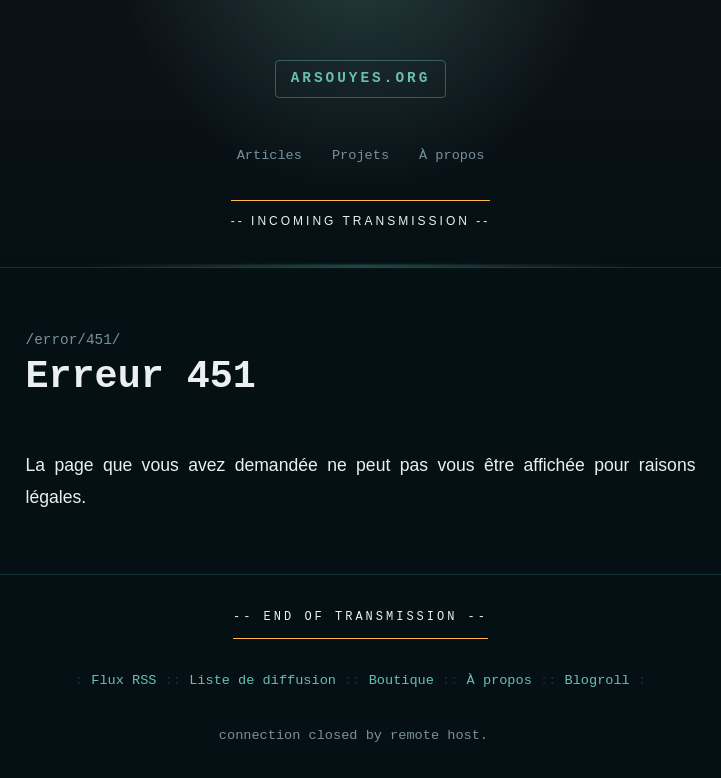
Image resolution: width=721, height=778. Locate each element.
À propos (451, 155)
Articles (269, 155)
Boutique (401, 680)
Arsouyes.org (361, 78)
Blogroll (597, 680)
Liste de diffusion (262, 680)
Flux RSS (123, 680)
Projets (360, 155)
